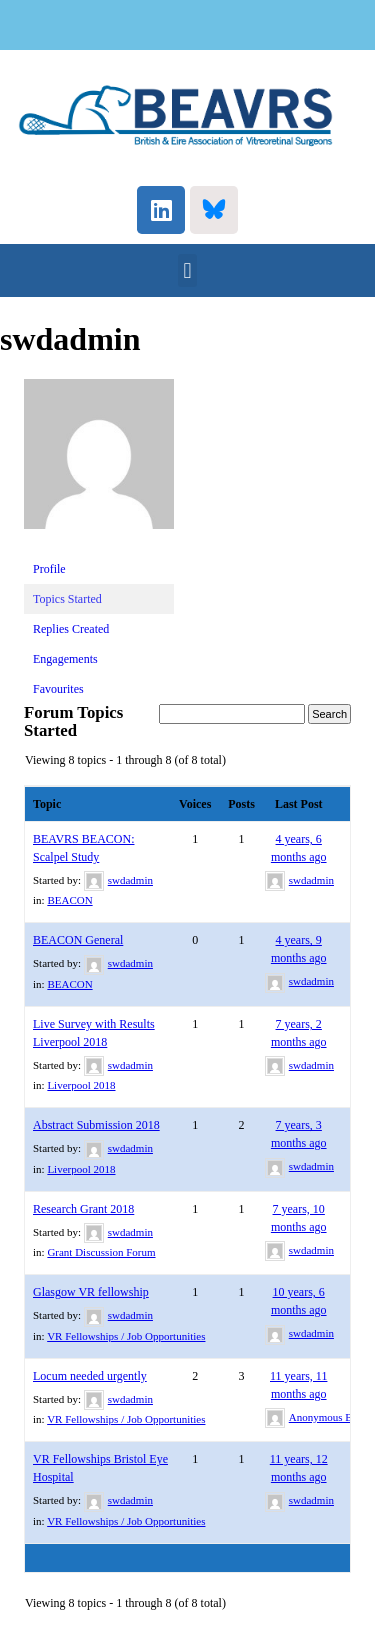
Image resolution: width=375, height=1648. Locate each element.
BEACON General (78, 940)
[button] (187, 270)
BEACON (69, 900)
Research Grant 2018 (83, 1209)
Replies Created (71, 629)
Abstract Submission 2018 (96, 1125)
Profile (49, 569)
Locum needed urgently (90, 1376)
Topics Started (67, 599)
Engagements (65, 659)
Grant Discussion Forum (101, 1252)
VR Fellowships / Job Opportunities (126, 1336)
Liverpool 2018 (81, 1085)
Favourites (58, 689)
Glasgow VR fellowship (91, 1292)
